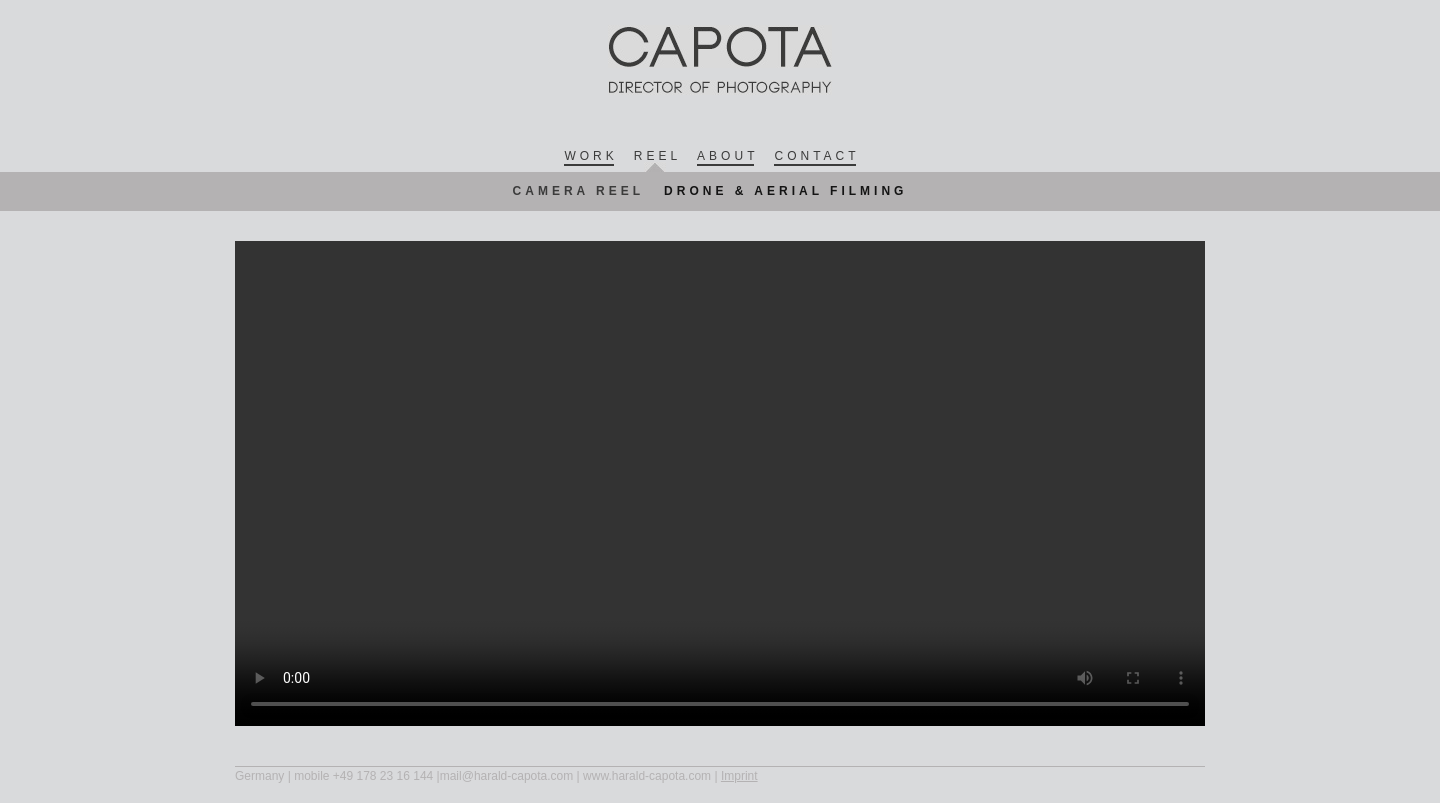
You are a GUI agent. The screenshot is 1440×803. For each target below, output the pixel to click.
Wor (588, 156)
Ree (655, 156)
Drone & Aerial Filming (785, 191)
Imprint (739, 776)
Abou (725, 156)
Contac (814, 156)
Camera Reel (579, 191)
